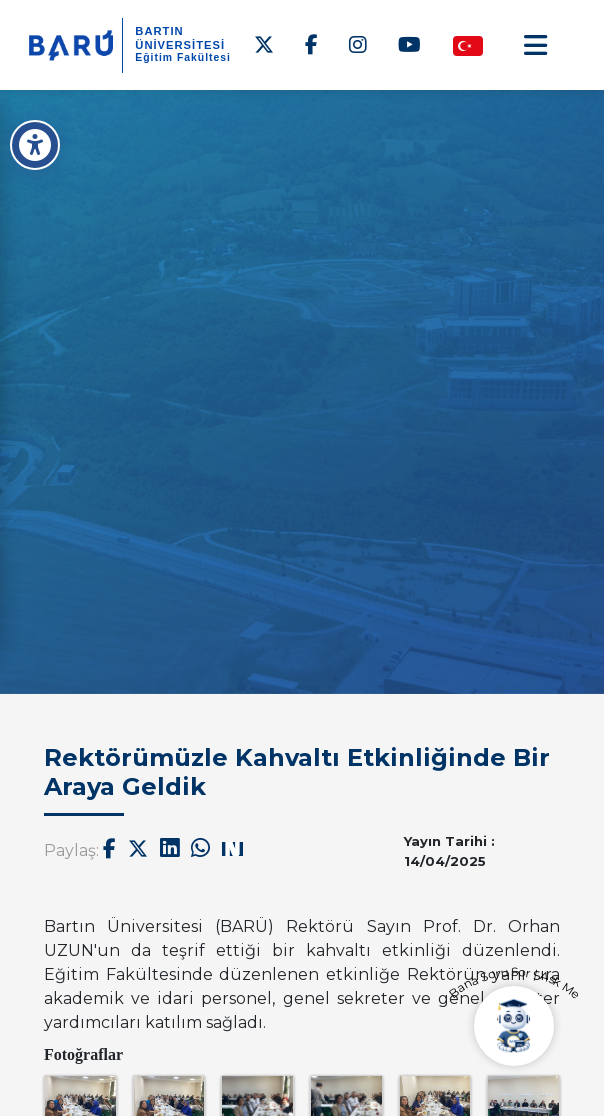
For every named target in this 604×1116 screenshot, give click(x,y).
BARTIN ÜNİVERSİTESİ (180, 37)
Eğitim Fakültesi (183, 57)
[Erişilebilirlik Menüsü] (35, 145)
